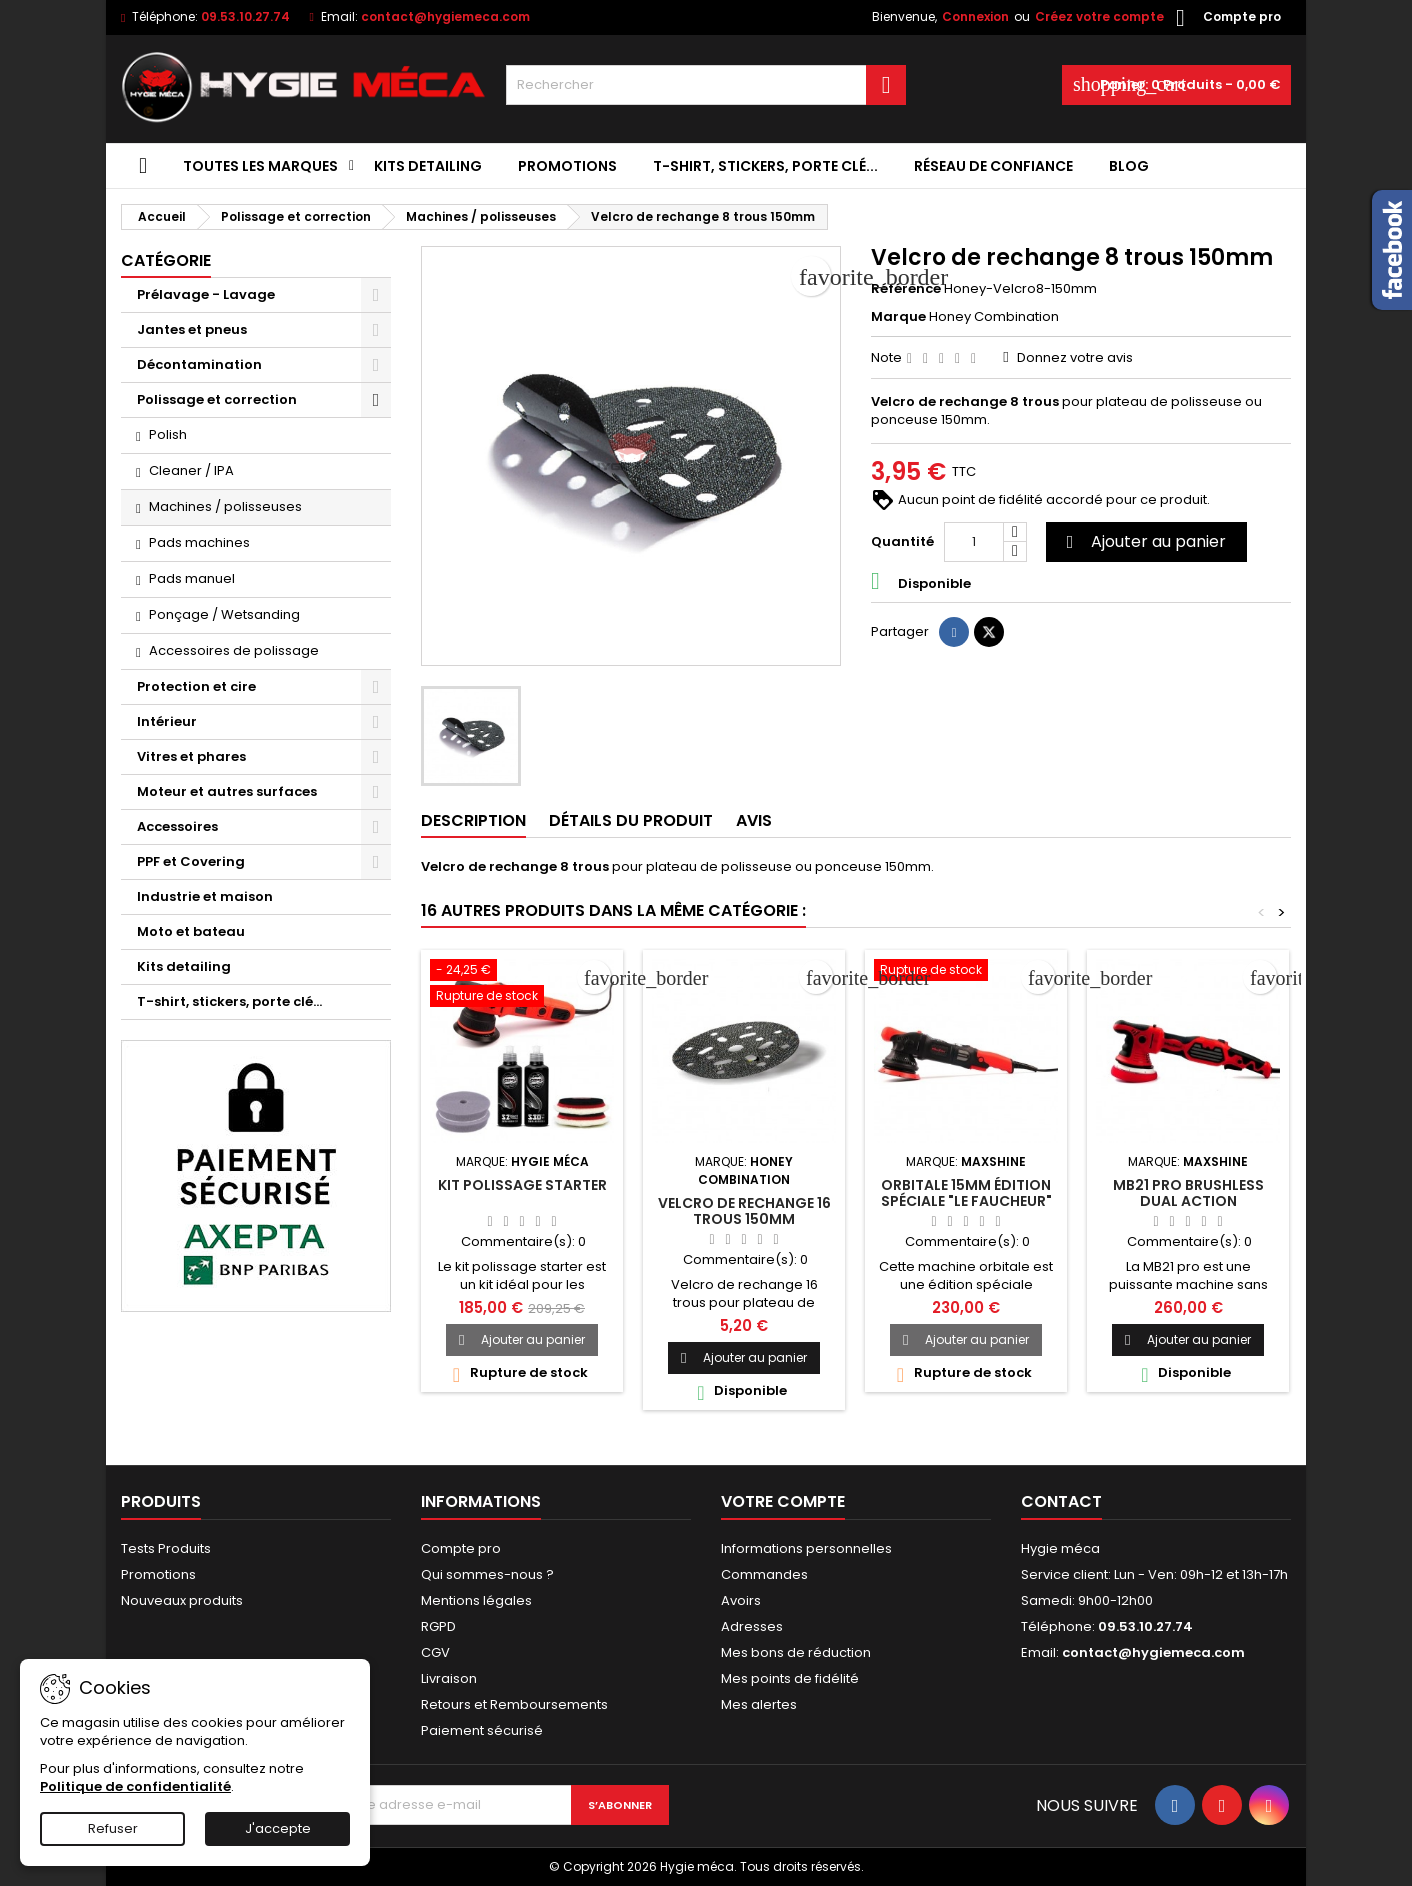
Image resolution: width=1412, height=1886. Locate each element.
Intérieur (167, 721)
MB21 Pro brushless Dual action (1188, 1193)
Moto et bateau (191, 931)
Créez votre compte (1099, 16)
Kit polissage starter (522, 1185)
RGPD (438, 1626)
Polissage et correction (217, 399)
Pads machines (199, 542)
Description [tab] (473, 820)
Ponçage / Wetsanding (224, 614)
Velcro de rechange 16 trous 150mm (744, 1211)
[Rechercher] (706, 85)
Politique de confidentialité (135, 1786)
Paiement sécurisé (482, 1730)
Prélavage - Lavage (206, 294)
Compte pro (461, 1548)
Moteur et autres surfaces (227, 791)
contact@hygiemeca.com (445, 16)
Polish (168, 434)
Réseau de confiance (993, 166)
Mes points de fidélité (790, 1678)
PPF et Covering (191, 861)
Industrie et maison (205, 896)
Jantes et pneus (192, 329)
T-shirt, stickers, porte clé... (765, 166)
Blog (1129, 166)
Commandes (764, 1574)
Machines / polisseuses (225, 506)
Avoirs (741, 1600)
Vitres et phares (191, 756)
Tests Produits (166, 1548)
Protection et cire (196, 686)
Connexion (975, 16)
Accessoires (177, 826)
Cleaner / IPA (191, 470)
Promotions (567, 166)
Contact (1061, 1501)
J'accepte (278, 1828)
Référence (906, 289)
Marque (898, 317)
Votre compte (783, 1501)
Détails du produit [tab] (631, 820)
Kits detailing (428, 166)
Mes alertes (759, 1704)
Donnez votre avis (1075, 357)
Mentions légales (476, 1600)
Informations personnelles (806, 1548)
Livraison (449, 1678)
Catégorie (166, 260)
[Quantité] (974, 542)
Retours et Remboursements (514, 1704)
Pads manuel (192, 578)
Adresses (752, 1626)
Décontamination (199, 364)
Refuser (113, 1828)
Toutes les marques (260, 166)
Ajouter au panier (1143, 541)
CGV (435, 1652)
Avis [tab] (754, 820)
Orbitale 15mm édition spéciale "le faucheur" (966, 1193)
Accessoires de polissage (234, 650)
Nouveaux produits (182, 1600)
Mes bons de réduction (796, 1652)
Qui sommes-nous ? (487, 1574)
